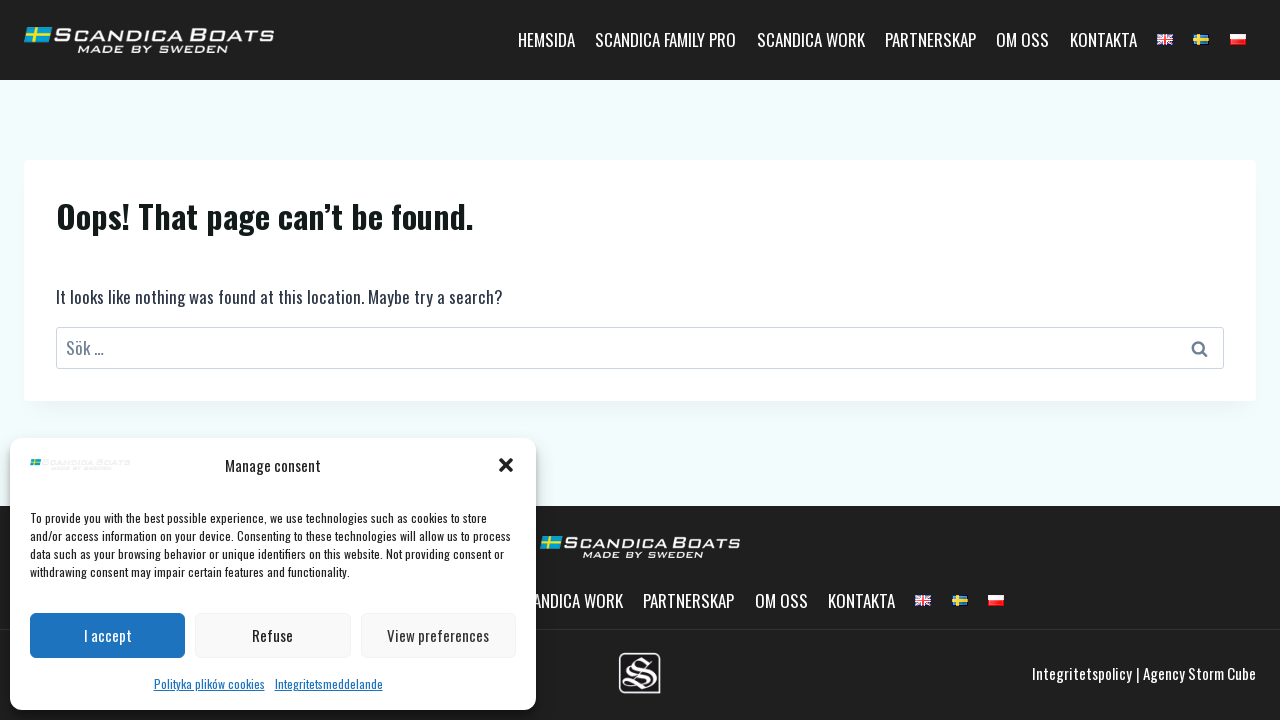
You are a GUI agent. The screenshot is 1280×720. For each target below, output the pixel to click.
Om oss (1022, 39)
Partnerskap (930, 39)
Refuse (272, 635)
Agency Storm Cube (1199, 673)
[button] (506, 465)
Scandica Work (811, 39)
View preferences (438, 635)
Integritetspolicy (1082, 673)
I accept (108, 635)
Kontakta (1103, 39)
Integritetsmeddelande (329, 683)
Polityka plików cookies (209, 683)
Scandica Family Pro (665, 39)
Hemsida (546, 39)
